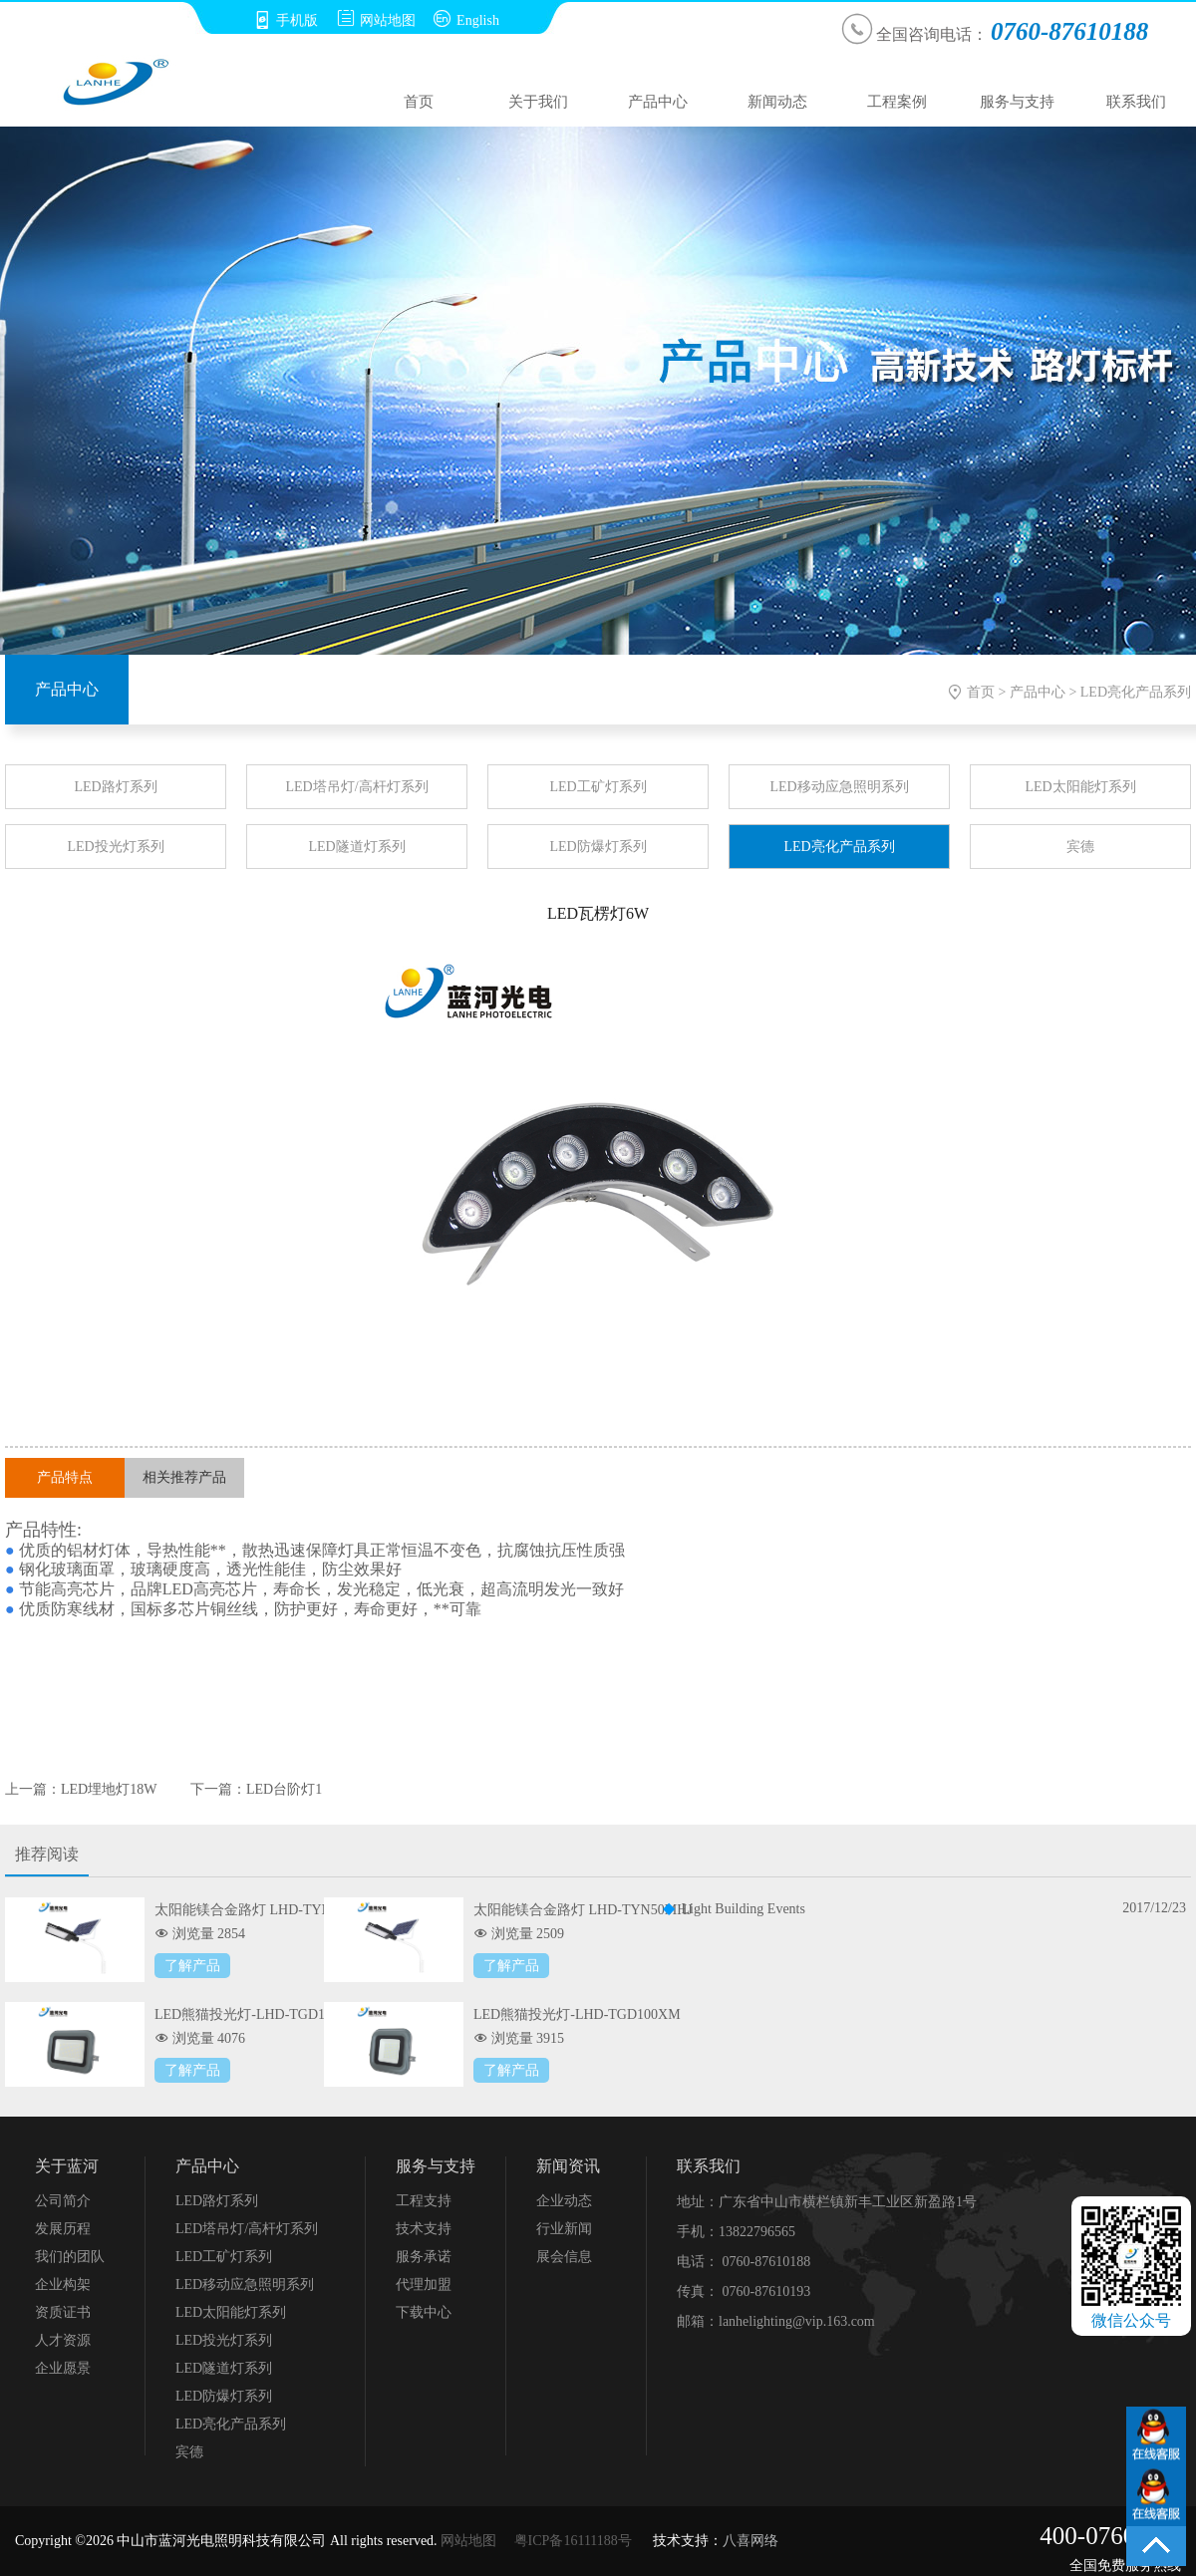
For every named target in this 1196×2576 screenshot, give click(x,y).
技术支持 (423, 2228)
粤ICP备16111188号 (573, 2540)
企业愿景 (63, 2368)
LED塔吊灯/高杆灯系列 (356, 786)
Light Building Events (743, 1908)
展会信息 (564, 2256)
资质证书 (63, 2312)
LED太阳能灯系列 (1080, 786)
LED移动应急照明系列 (838, 786)
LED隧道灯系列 (356, 846)
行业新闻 (564, 2228)
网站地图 (376, 20)
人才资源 (63, 2340)
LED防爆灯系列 (597, 846)
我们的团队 (70, 2256)
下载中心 (423, 2312)
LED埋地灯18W (108, 1789)
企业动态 (564, 2200)
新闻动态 (777, 102)
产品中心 (658, 102)
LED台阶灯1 (284, 1789)
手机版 (285, 20)
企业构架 (63, 2284)
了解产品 (192, 1965)
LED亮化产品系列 (1135, 692)
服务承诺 (423, 2256)
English (466, 20)
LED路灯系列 (115, 786)
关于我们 (538, 102)
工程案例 (897, 102)
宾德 (1080, 846)
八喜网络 (750, 2540)
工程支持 (423, 2200)
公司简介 (63, 2200)
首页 (419, 102)
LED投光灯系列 (115, 846)
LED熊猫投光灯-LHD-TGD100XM (577, 2014)
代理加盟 (423, 2284)
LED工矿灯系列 (597, 786)
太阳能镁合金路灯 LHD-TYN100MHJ (267, 1909)
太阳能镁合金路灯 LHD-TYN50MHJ (583, 1909)
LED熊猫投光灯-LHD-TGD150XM (258, 2014)
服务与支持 (1017, 102)
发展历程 (63, 2228)
